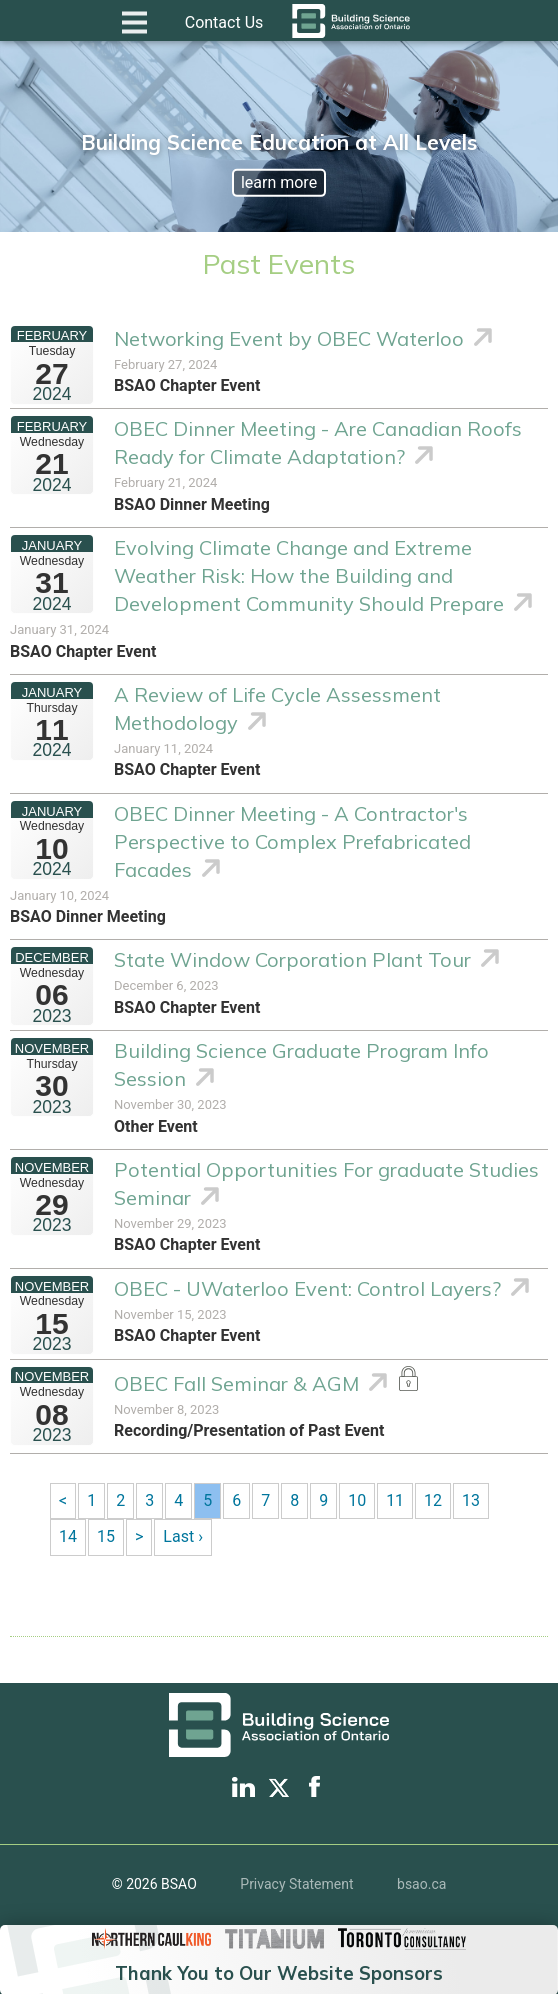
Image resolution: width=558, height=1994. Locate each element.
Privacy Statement (296, 1884)
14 (68, 1536)
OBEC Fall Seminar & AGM (236, 1383)
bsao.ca (421, 1884)
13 (471, 1500)
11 (395, 1500)
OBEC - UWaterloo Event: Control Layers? (307, 1288)
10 (357, 1500)
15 (106, 1536)
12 (433, 1500)
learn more (279, 181)
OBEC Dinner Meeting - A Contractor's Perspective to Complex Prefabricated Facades (292, 841)
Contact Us (224, 22)
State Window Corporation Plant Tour (292, 959)
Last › (183, 1536)
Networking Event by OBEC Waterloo (289, 338)
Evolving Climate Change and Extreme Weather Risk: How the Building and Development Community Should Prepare (309, 575)
